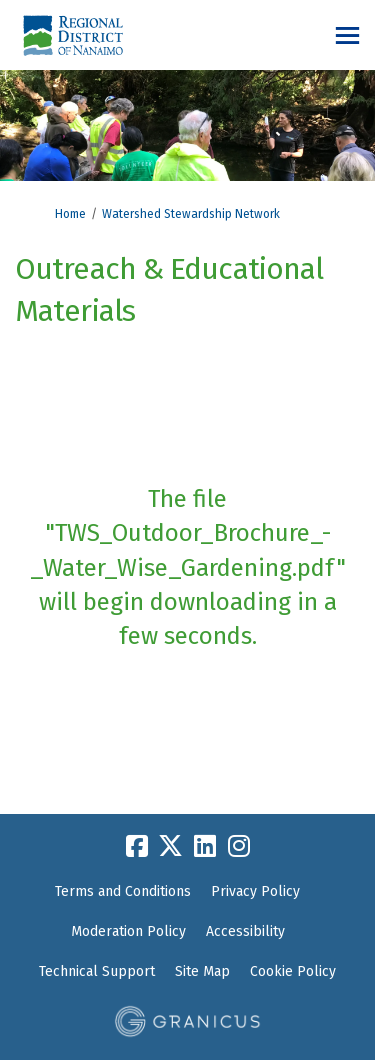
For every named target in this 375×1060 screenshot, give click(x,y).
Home (70, 214)
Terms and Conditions (123, 891)
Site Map (202, 971)
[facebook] (137, 846)
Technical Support (97, 971)
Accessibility (245, 931)
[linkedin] (205, 846)
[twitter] (171, 846)
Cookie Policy (293, 971)
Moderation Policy (128, 931)
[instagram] (239, 846)
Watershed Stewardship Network (191, 214)
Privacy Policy (255, 891)
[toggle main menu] (347, 35)
